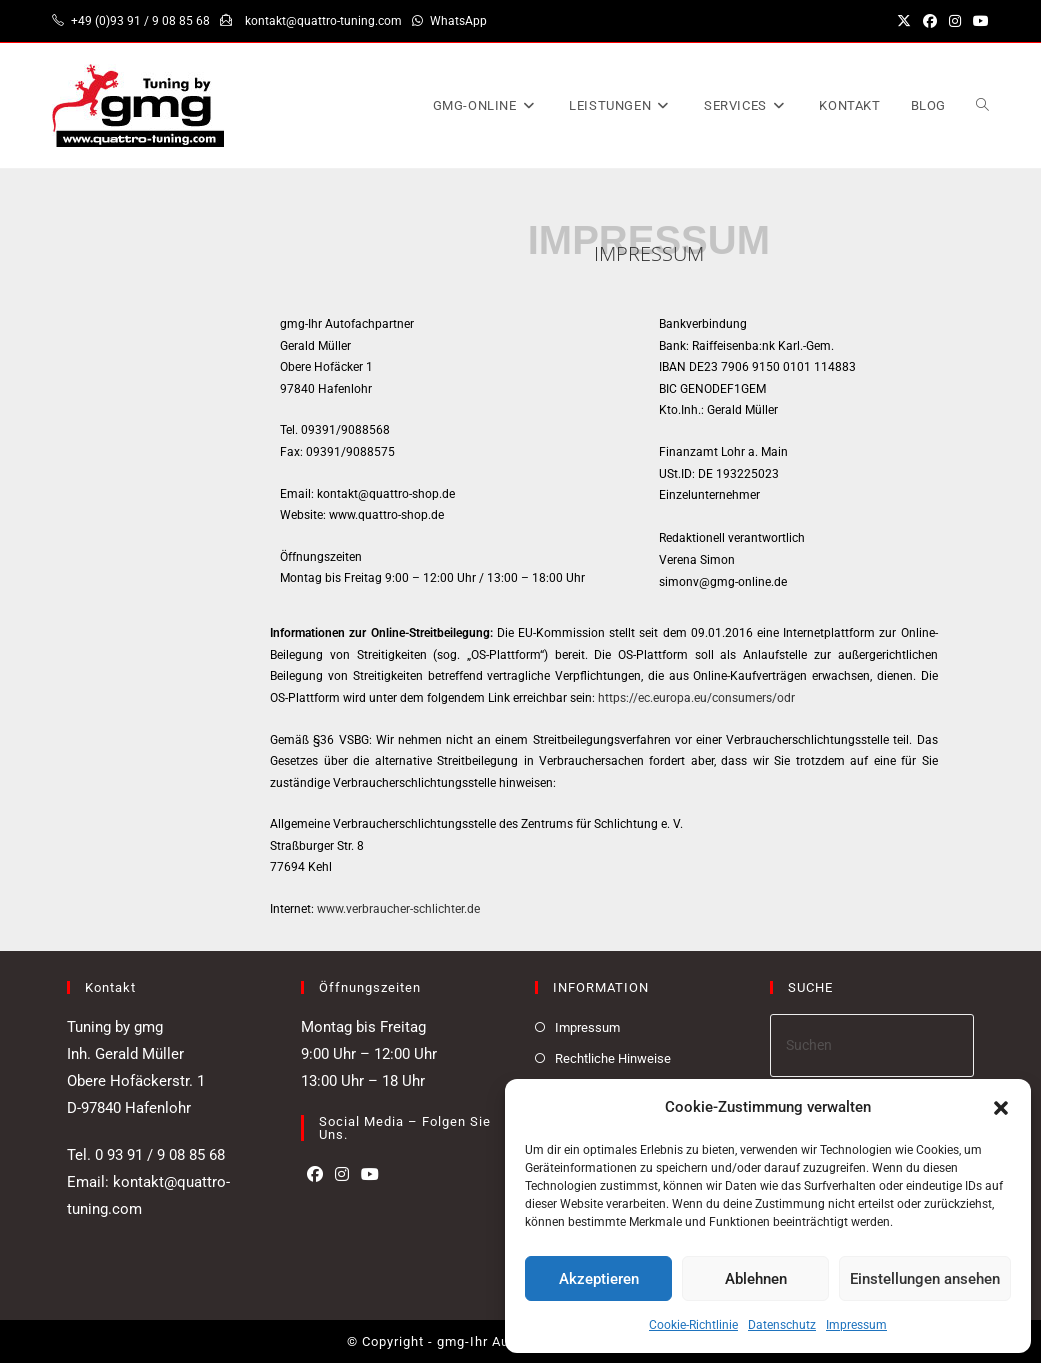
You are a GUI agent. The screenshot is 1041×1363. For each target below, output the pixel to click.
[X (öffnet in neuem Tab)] (904, 21)
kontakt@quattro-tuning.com (323, 21)
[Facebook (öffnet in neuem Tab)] (930, 21)
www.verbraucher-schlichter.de (398, 909)
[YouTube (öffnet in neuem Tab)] (978, 21)
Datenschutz (782, 1325)
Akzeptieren (599, 1279)
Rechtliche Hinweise (613, 1058)
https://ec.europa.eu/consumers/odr (695, 698)
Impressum (856, 1325)
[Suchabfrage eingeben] (872, 1045)
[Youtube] (370, 1175)
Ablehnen (756, 1279)
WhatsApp (458, 21)
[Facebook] (315, 1175)
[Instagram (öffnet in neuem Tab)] (955, 21)
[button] (1001, 1108)
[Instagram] (342, 1175)
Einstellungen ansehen (925, 1279)
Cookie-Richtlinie (693, 1325)
